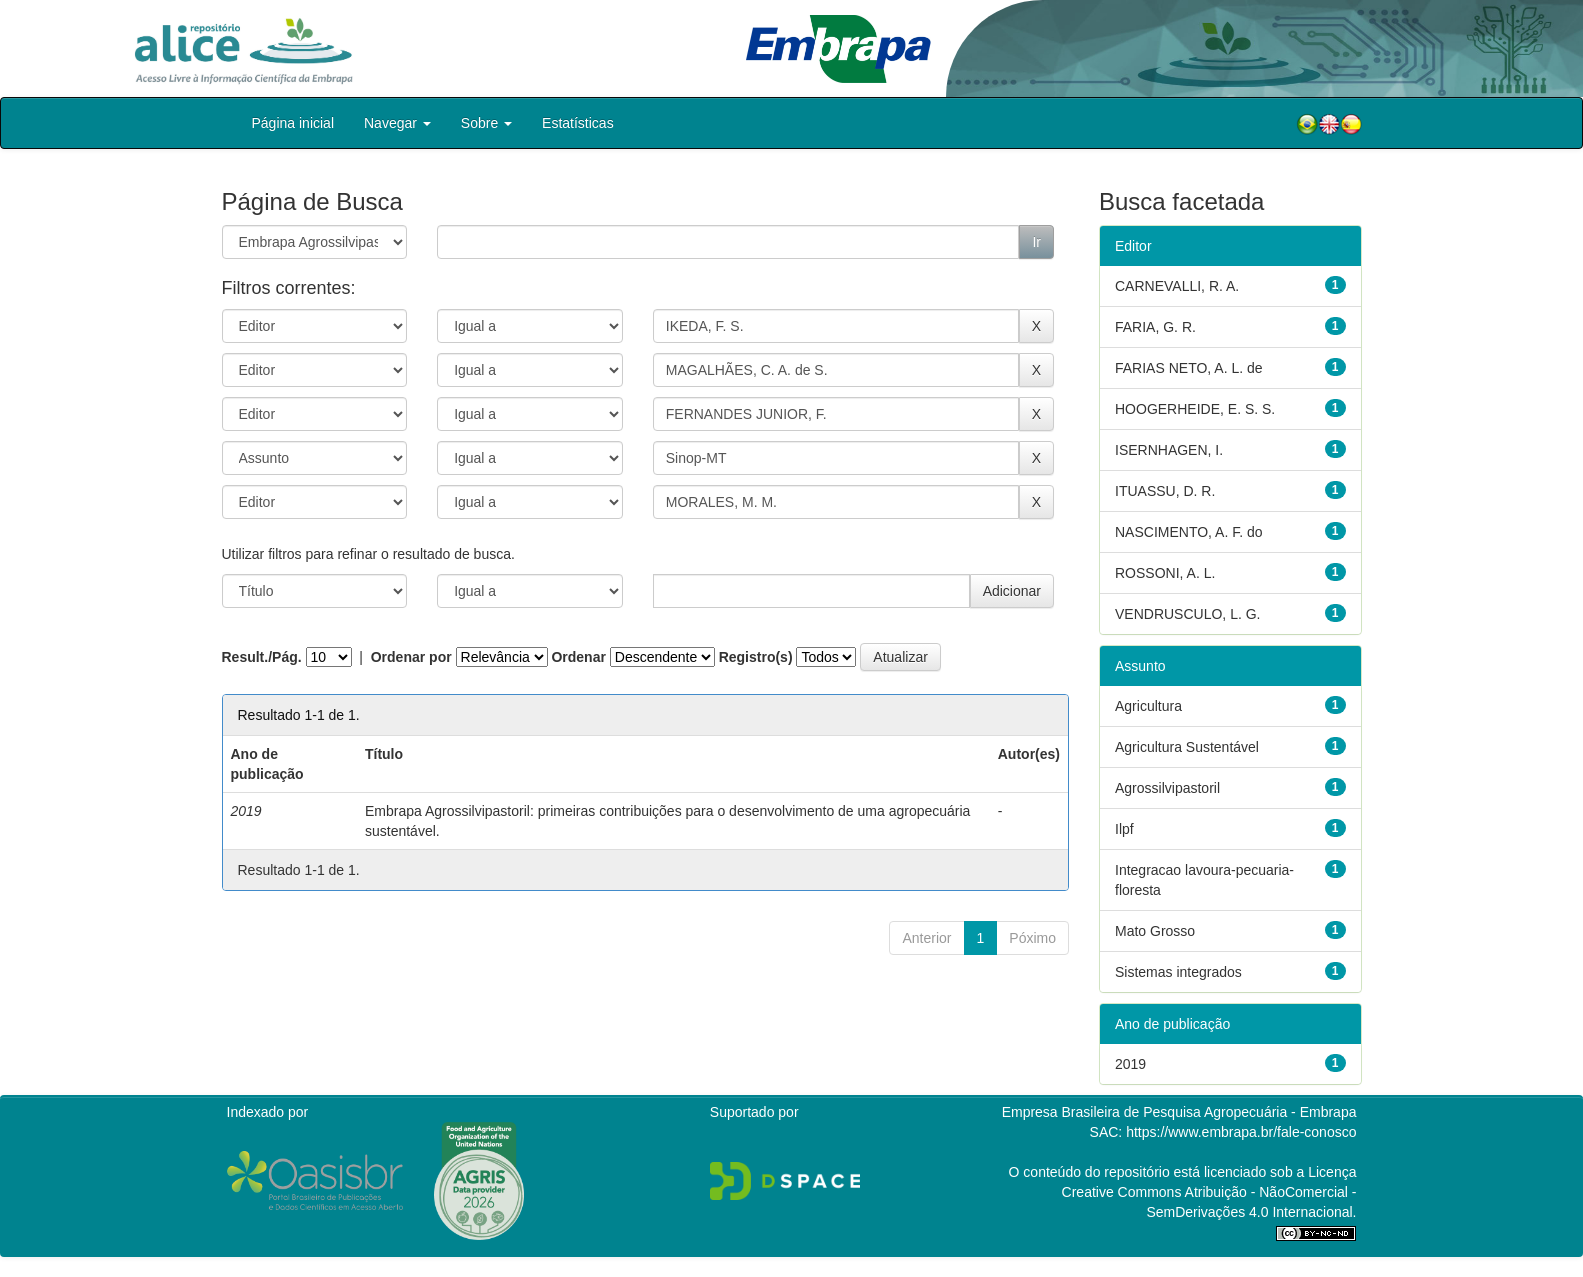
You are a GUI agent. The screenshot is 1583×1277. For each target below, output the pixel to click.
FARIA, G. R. (1155, 327)
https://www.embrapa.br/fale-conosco (1241, 1132)
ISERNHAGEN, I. (1169, 450)
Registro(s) (756, 657)
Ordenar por (411, 657)
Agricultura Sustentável (1187, 747)
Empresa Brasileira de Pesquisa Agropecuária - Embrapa (1179, 1112)
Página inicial (293, 123)
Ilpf (1124, 829)
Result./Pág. (262, 657)
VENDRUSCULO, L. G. (1187, 614)
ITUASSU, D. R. (1165, 491)
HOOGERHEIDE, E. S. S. (1195, 409)
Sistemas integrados (1178, 972)
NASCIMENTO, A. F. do (1189, 532)
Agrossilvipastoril (1167, 788)
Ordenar (578, 657)
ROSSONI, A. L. (1165, 573)
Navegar (397, 123)
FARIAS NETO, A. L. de (1189, 368)
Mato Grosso (1155, 931)
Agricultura (1148, 706)
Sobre (486, 123)
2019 (1130, 1064)
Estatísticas (578, 123)
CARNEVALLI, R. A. (1177, 286)
